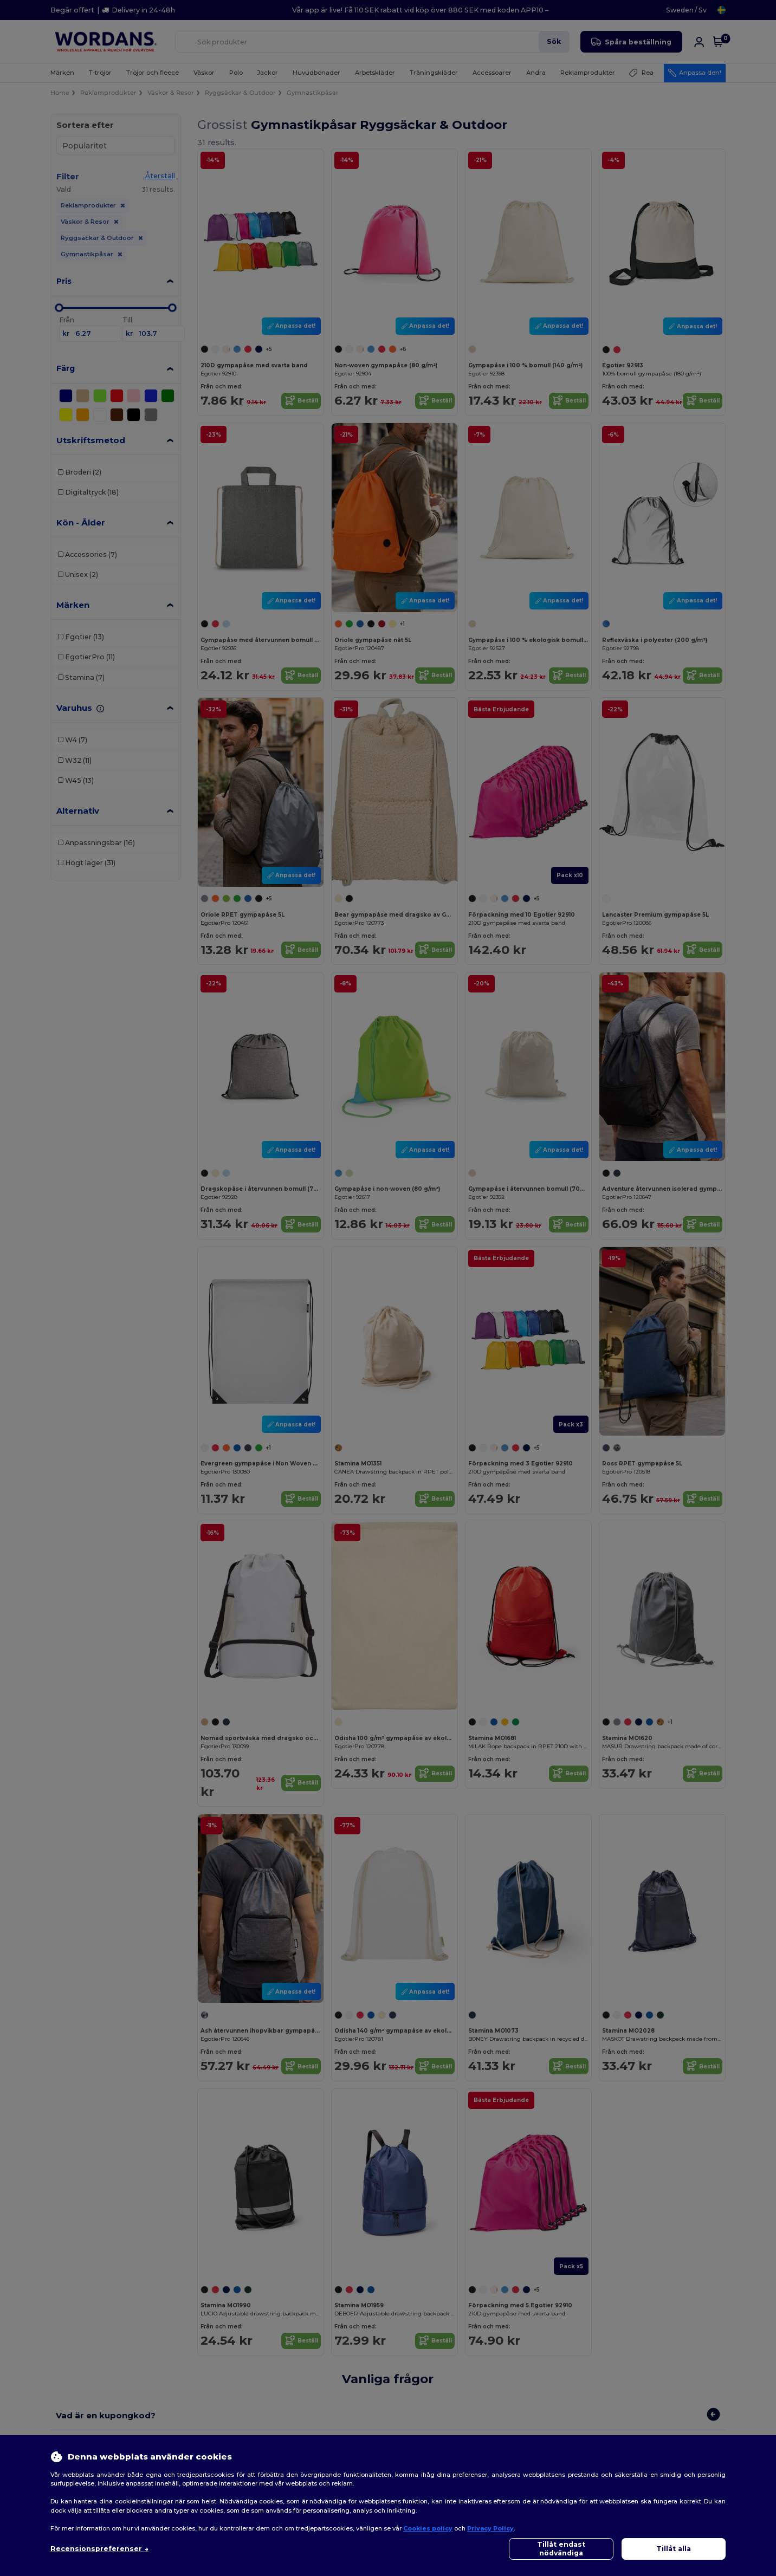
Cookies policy (427, 2528)
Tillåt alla (673, 2549)
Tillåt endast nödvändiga (561, 2548)
